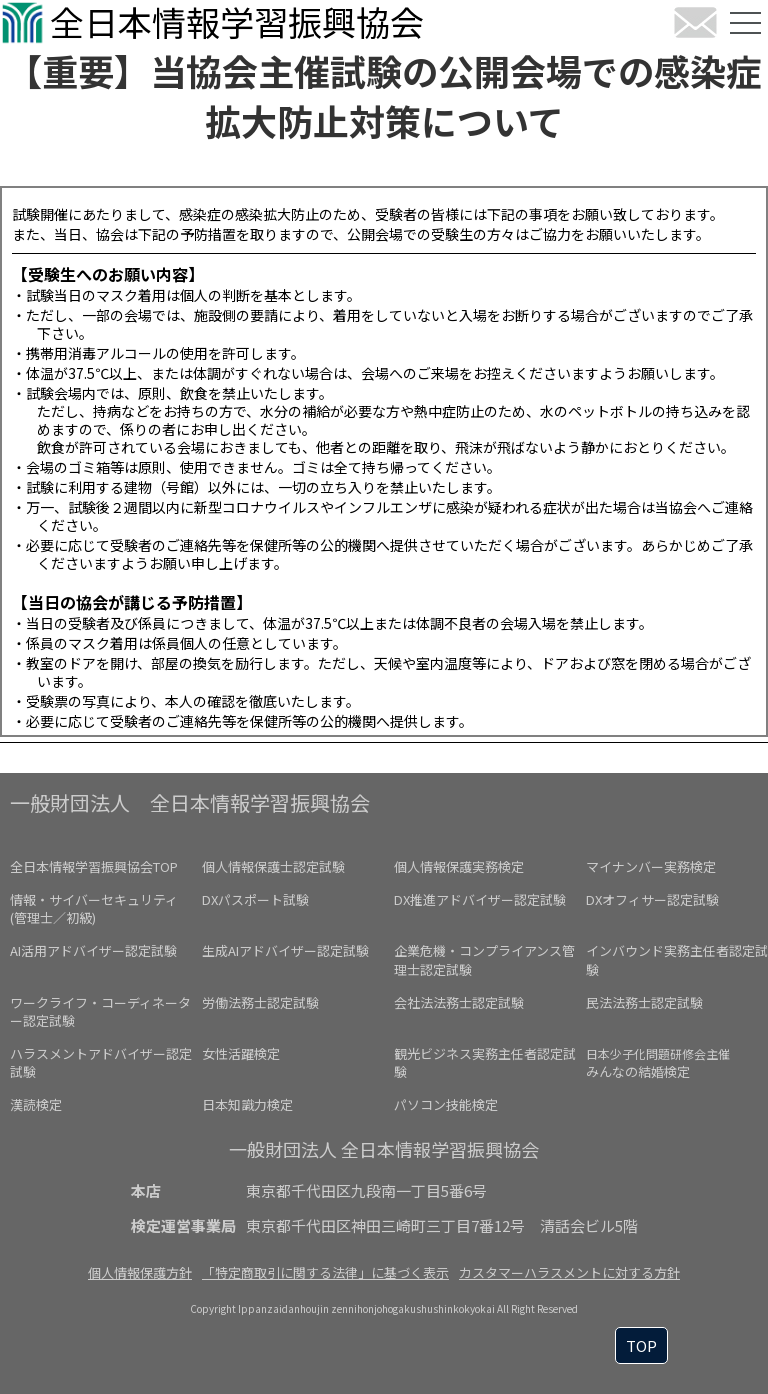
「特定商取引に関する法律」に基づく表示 (325, 1272)
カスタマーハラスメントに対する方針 (569, 1272)
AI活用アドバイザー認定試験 (93, 950)
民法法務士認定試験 (644, 1002)
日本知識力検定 (247, 1104)
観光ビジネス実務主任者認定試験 (485, 1062)
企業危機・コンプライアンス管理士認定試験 (484, 959)
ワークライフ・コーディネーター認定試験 (100, 1011)
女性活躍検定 (241, 1053)
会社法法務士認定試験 (459, 1002)
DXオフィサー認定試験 (652, 899)
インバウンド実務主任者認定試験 (677, 959)
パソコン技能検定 (446, 1104)
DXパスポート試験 (255, 899)
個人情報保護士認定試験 (273, 866)
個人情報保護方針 (140, 1272)
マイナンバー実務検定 (651, 866)
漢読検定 (36, 1104)
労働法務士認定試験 (260, 1002)
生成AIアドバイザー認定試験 (285, 950)
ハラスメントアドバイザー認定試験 (101, 1062)
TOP (641, 1345)
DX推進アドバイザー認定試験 (480, 899)
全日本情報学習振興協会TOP (94, 866)
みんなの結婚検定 (658, 1063)
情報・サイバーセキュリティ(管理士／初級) (94, 908)
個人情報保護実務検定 (459, 866)
